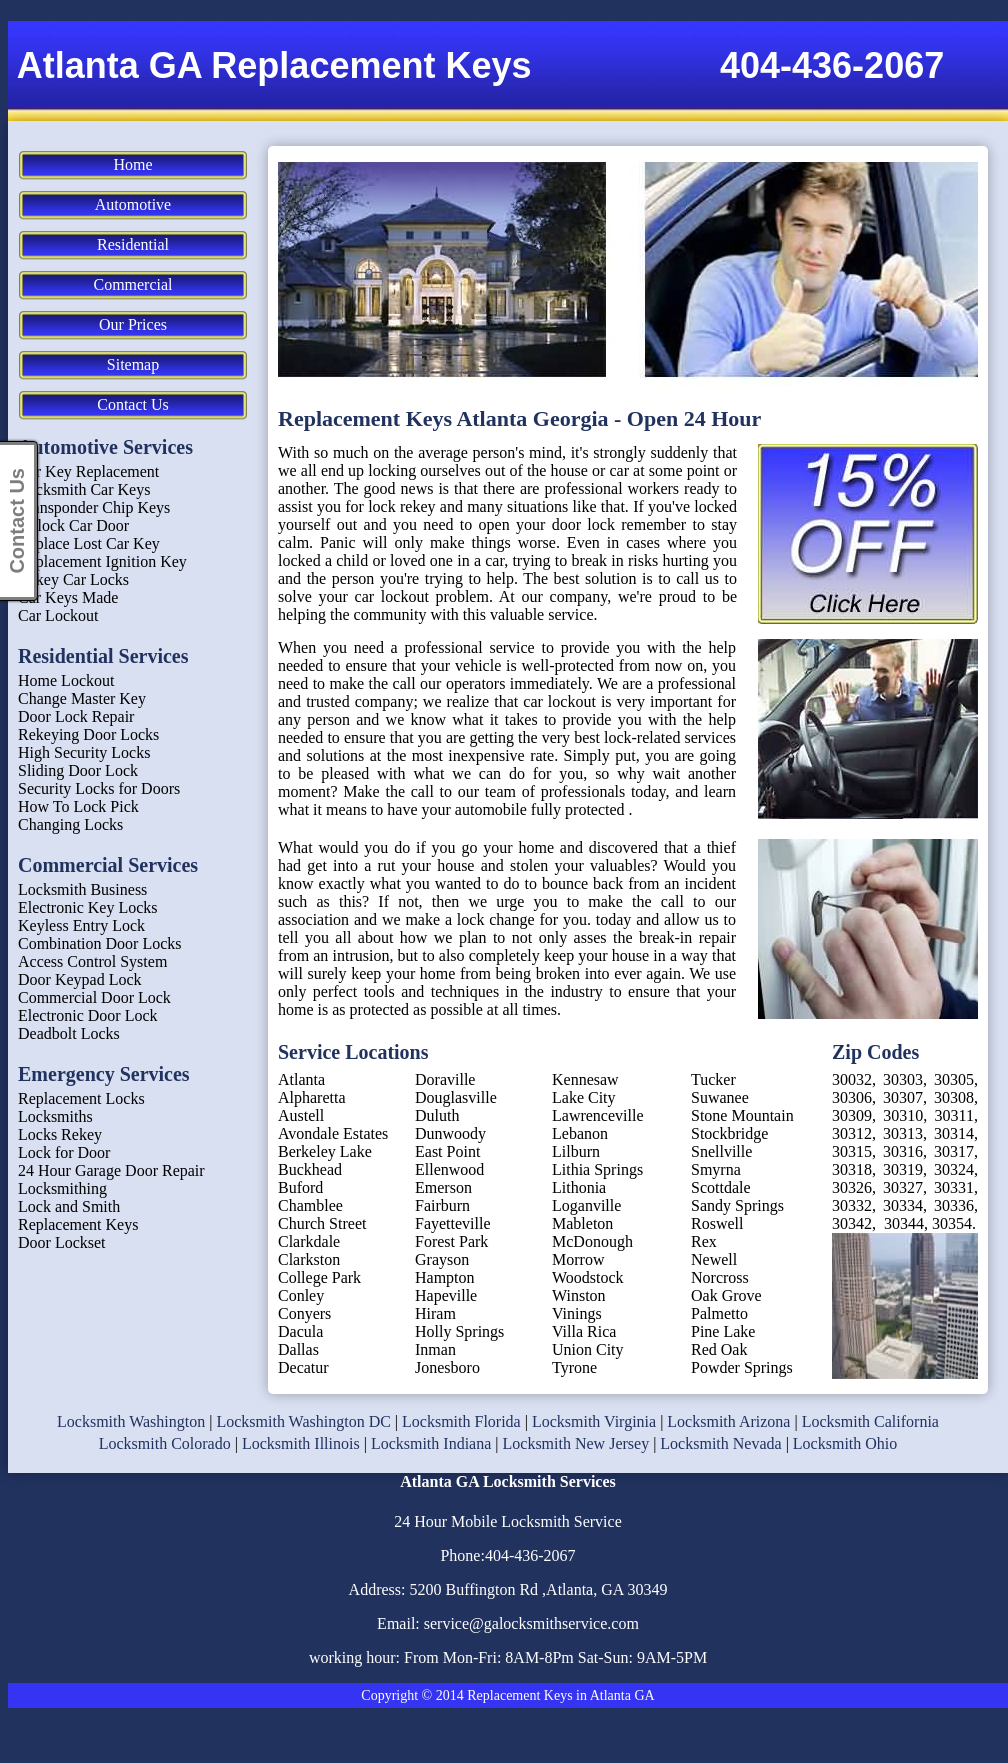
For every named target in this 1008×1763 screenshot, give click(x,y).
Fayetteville (453, 1223)
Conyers (304, 1313)
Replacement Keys (78, 1224)
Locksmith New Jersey (576, 1443)
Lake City (584, 1097)
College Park (319, 1277)
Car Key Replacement (88, 471)
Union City (588, 1349)
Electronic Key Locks (88, 907)
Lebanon (580, 1133)
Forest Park (451, 1241)
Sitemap (133, 364)
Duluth (437, 1115)
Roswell (717, 1223)
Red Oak (719, 1349)
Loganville (586, 1205)
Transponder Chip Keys (94, 507)
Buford (300, 1187)
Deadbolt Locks (69, 1033)
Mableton (582, 1223)
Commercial (132, 284)
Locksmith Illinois (301, 1443)
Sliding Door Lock (78, 770)
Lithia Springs (597, 1169)
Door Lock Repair (76, 716)
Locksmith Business (82, 889)
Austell (301, 1115)
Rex (704, 1241)
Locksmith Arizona (728, 1421)
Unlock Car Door (73, 525)
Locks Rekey (60, 1134)
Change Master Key (82, 698)
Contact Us (133, 404)
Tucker (713, 1079)
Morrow (578, 1259)
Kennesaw (585, 1079)
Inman (435, 1349)
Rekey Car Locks (73, 579)
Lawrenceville (598, 1115)
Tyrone (574, 1367)
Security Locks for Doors (99, 788)
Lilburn (576, 1151)
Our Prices (133, 324)
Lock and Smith (69, 1206)
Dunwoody (450, 1133)
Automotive (133, 204)
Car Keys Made (68, 597)
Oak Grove (726, 1295)
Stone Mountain (742, 1115)
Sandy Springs (737, 1205)
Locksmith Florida (461, 1421)
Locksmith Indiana (431, 1443)
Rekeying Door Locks (88, 734)
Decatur (303, 1367)
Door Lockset (62, 1242)
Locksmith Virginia (594, 1421)
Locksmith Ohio (845, 1443)
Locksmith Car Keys (84, 489)
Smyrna (716, 1169)
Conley (301, 1295)
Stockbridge (729, 1133)
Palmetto (719, 1313)
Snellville (721, 1151)
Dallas (298, 1349)
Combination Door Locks (100, 943)
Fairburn (442, 1205)
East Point (447, 1151)
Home (132, 164)
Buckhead (310, 1169)
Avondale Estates (333, 1133)
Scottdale (721, 1187)
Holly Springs (459, 1331)
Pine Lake (723, 1331)
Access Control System (92, 961)
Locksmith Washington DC (303, 1421)
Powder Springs (742, 1367)
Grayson (442, 1259)
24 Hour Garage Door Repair (111, 1170)
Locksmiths (55, 1116)
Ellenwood (449, 1169)
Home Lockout (66, 680)
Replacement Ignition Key (102, 561)
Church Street (322, 1223)
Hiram (435, 1313)
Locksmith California (870, 1421)
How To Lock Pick (78, 806)
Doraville (445, 1079)
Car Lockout (58, 615)
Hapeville (446, 1295)
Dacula (300, 1331)
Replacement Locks (81, 1098)
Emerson (443, 1187)
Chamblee (310, 1205)
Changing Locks (70, 824)
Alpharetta (312, 1097)
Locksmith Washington (131, 1421)
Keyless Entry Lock (81, 925)
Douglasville (456, 1097)
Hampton (445, 1277)
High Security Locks (84, 752)
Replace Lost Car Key (89, 543)
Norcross (720, 1277)
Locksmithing (62, 1188)
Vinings (577, 1313)
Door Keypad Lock (80, 979)
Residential (133, 244)
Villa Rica (584, 1331)
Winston (579, 1295)
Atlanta (301, 1079)
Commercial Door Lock (94, 997)
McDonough (592, 1241)
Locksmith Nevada (720, 1443)
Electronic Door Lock (88, 1015)
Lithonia (579, 1187)
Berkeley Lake (325, 1151)
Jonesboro (447, 1367)
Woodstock (588, 1277)
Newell (714, 1259)
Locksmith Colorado (165, 1443)
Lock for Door (64, 1152)
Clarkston (309, 1259)
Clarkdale (309, 1241)
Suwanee (720, 1097)
